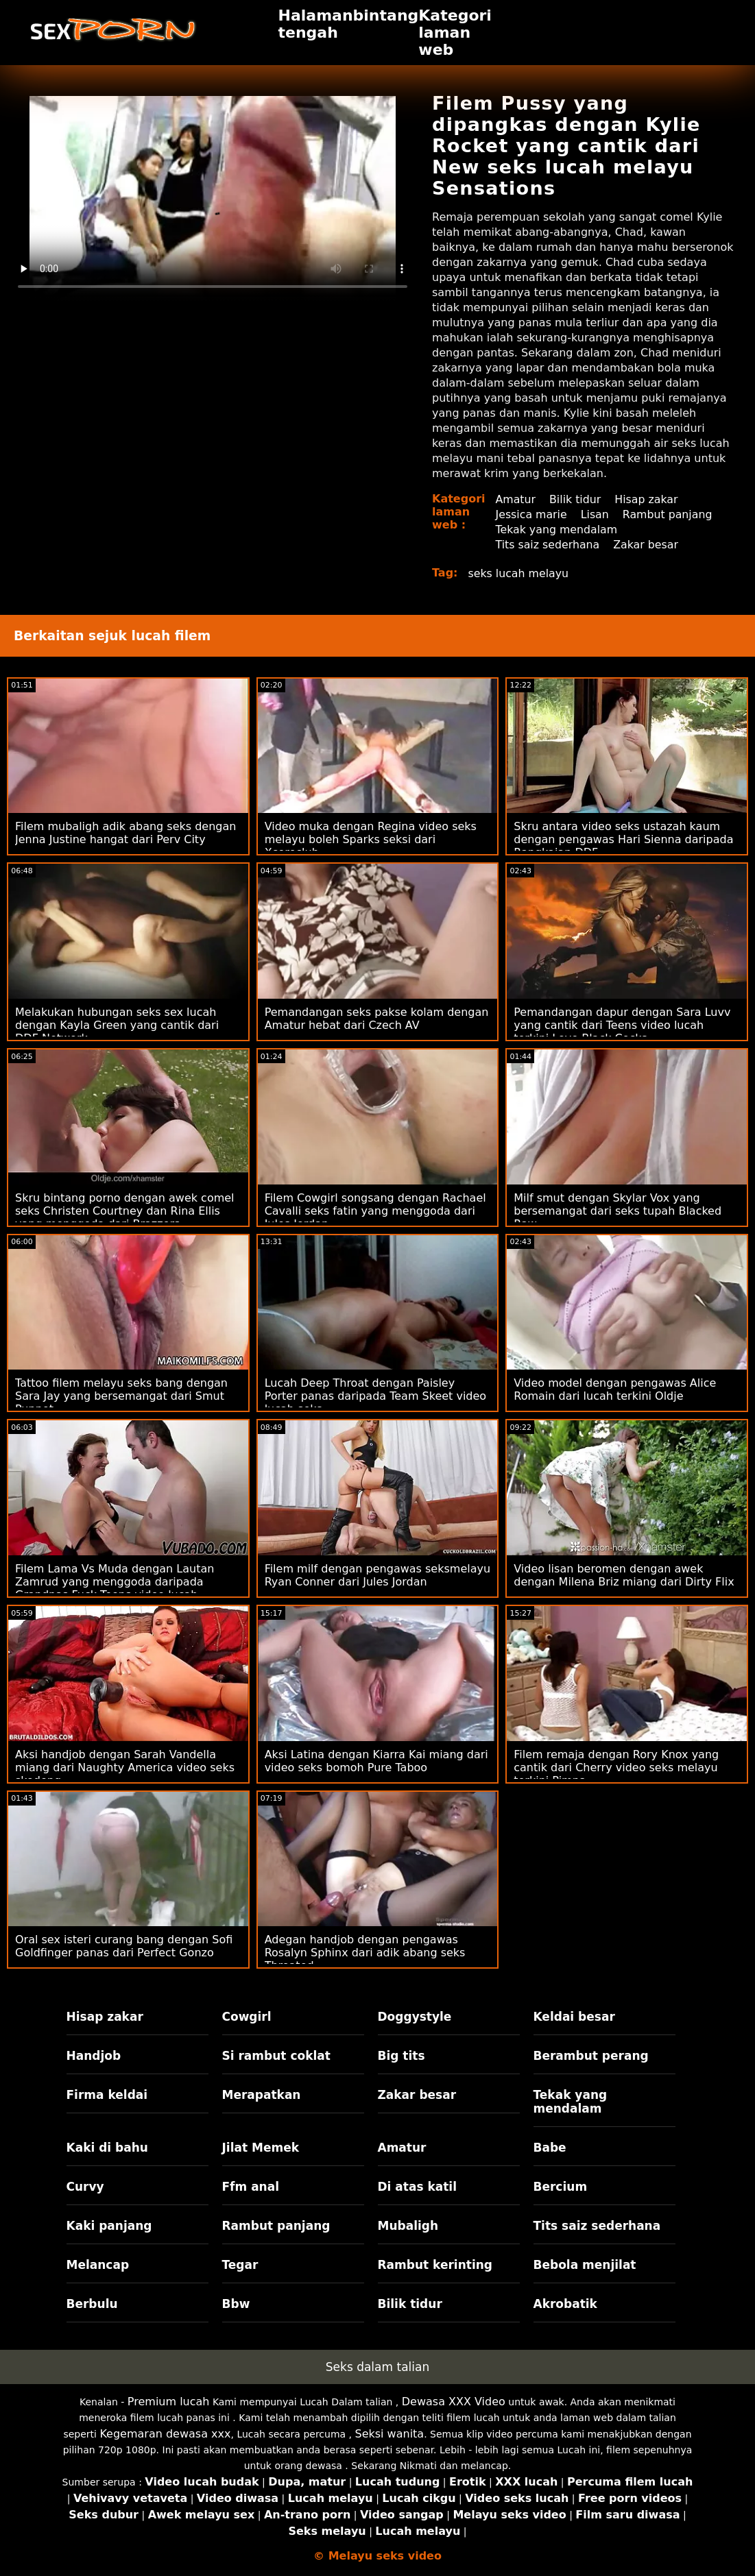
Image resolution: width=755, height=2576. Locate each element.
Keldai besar (574, 2017)
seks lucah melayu (519, 573)
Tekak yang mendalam (557, 529)
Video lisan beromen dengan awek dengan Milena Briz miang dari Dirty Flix (624, 1575)
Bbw (236, 2304)
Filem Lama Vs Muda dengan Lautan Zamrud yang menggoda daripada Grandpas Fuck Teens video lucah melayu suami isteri (114, 1588)
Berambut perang (591, 2056)
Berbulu (92, 2304)
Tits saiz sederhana (548, 544)
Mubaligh (408, 2226)
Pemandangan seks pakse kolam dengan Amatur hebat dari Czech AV (377, 1019)
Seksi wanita (389, 2433)
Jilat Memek (261, 2147)
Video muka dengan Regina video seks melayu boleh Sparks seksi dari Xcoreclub (371, 839)
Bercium (561, 2187)
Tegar (240, 2265)
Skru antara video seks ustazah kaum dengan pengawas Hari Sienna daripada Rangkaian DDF (623, 839)
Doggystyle (415, 2017)
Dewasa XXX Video (453, 2401)
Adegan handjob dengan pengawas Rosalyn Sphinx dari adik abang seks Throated (365, 1952)
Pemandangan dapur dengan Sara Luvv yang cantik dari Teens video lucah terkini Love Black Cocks (622, 1025)
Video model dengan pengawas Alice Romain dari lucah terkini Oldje (615, 1389)
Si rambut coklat (276, 2056)
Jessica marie (532, 514)
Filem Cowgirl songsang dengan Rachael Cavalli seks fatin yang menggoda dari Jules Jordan (375, 1210)
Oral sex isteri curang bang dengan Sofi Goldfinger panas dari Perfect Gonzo (123, 1946)
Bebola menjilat (585, 2265)
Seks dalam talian (377, 2367)
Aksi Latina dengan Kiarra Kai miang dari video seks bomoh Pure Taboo (376, 1761)
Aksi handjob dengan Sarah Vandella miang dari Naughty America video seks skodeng (125, 1767)
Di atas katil (417, 2187)
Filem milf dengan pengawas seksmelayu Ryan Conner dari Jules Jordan (377, 1575)
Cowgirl (247, 2017)
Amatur (516, 499)
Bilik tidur (576, 499)
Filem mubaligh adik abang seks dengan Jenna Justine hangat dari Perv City (125, 833)
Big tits (401, 2056)
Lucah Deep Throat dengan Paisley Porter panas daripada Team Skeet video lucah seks (376, 1395)
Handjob (94, 2056)
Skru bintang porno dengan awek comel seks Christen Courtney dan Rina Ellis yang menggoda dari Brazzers (125, 1210)
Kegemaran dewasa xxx (164, 2433)
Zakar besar (647, 544)
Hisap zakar (648, 499)
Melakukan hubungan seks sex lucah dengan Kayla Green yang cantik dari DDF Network (117, 1025)
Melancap (98, 2265)
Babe (550, 2147)
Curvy (85, 2187)
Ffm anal (251, 2187)
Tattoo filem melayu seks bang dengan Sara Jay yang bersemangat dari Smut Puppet (121, 1395)
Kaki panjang (109, 2226)
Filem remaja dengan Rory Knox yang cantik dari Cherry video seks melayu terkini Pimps (616, 1767)
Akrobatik (565, 2304)
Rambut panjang (669, 514)
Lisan (596, 514)
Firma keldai (107, 2095)
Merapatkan (261, 2095)
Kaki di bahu (107, 2147)
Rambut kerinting (435, 2265)
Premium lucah (169, 2401)
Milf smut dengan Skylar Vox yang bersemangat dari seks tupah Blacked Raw (617, 1210)
